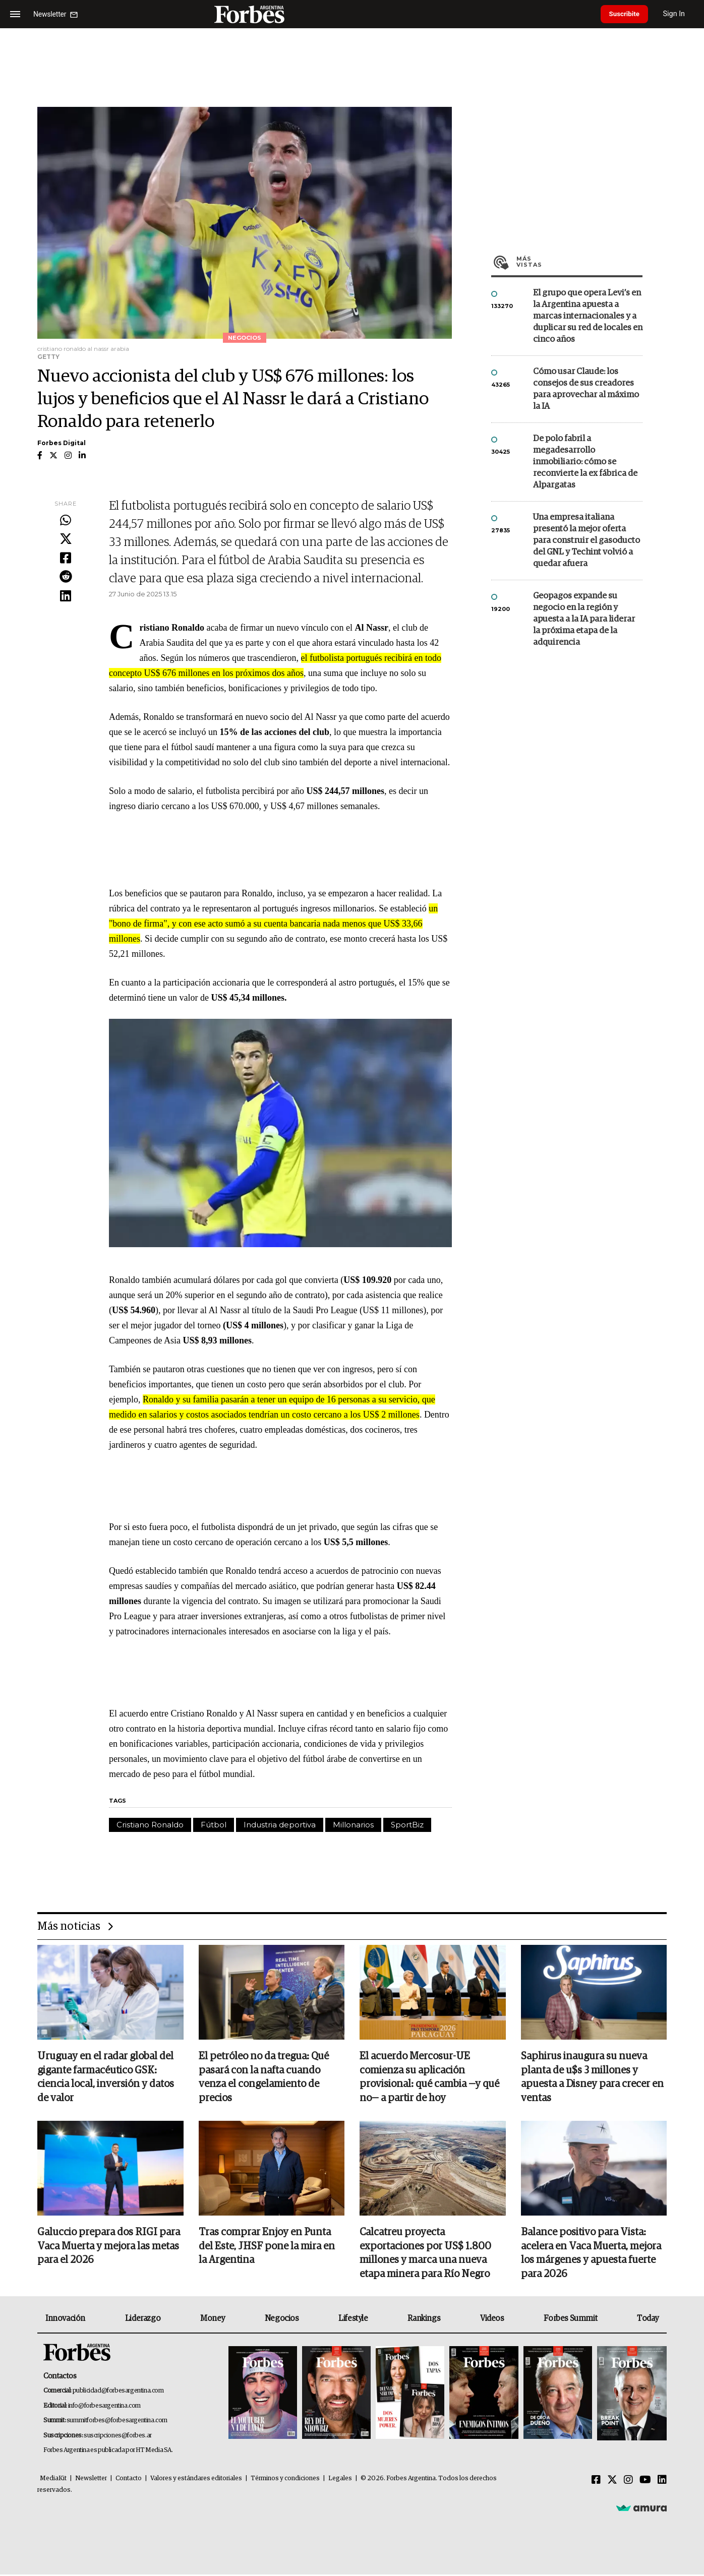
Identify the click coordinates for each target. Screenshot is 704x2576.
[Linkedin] (662, 2481)
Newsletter (91, 2480)
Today (648, 2320)
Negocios (282, 2320)
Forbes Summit (570, 2320)
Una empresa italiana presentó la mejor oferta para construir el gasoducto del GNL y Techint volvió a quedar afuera (586, 540)
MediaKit (53, 2480)
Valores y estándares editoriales (196, 2480)
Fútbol (213, 1824)
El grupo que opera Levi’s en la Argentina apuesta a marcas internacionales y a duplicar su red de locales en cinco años (587, 316)
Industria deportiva (280, 1824)
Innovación (65, 2320)
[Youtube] (645, 2481)
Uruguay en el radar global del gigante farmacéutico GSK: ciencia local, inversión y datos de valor (105, 2078)
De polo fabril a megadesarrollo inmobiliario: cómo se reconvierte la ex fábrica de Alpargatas (585, 462)
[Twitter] (612, 2481)
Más (579, 261)
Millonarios (353, 1824)
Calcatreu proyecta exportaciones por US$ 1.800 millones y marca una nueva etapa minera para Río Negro (425, 2254)
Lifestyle (353, 2320)
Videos (492, 2320)
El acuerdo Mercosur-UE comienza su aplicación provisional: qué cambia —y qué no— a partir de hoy (429, 2078)
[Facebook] (596, 2481)
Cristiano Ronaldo (150, 1824)
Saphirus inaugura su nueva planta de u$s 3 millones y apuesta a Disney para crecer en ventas (592, 2078)
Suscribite (627, 14)
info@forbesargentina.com (104, 2407)
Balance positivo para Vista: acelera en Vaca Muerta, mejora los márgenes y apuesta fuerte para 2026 (591, 2254)
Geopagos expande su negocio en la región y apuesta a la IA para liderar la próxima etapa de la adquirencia (584, 619)
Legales (340, 2480)
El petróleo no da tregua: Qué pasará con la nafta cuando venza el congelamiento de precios (264, 2078)
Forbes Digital (61, 443)
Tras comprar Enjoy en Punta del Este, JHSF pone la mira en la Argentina (267, 2247)
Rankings (423, 2320)
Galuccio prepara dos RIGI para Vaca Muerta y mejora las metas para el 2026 (108, 2247)
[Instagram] (628, 2481)
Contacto (128, 2480)
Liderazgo (142, 2320)
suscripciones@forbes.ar (118, 2437)
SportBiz (407, 1824)
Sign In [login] (679, 14)
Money (212, 2320)
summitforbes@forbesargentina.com (117, 2422)
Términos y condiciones (285, 2480)
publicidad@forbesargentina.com (118, 2392)
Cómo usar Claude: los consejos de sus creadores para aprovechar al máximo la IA (586, 389)
